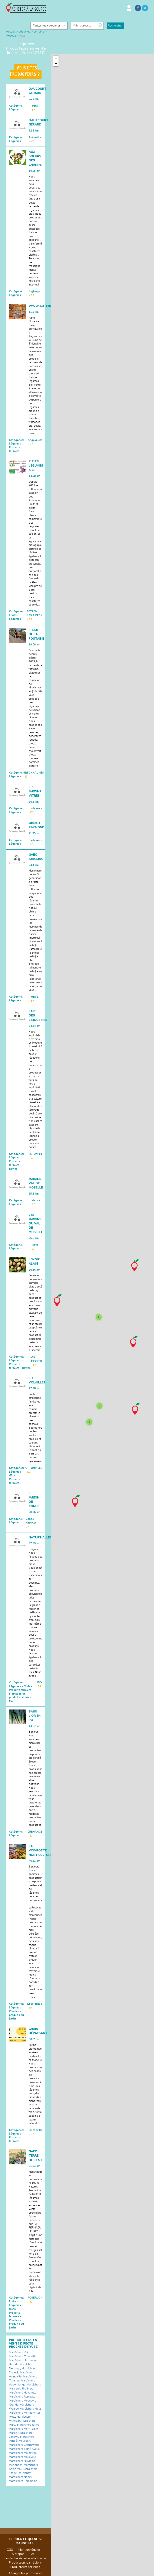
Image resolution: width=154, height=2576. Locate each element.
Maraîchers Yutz (19, 2352)
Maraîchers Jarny (27, 2425)
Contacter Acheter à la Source (25, 2558)
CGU (10, 2550)
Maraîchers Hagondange (22, 2382)
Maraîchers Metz (30, 2409)
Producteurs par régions (25, 2563)
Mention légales (29, 2550)
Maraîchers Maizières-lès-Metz (25, 2386)
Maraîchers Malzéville (23, 2453)
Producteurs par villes (25, 2567)
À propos (18, 2554)
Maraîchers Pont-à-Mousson (21, 2439)
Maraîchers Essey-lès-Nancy (23, 2471)
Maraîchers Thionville (22, 2356)
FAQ (32, 2554)
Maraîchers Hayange (22, 2393)
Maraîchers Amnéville (21, 2374)
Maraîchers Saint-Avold (24, 2449)
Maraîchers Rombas (21, 2397)
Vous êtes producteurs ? (25, 71)
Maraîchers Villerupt (20, 2419)
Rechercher (115, 26)
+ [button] (56, 58)
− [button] (56, 63)
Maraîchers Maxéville (22, 2457)
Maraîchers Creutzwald (24, 2445)
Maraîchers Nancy (20, 2477)
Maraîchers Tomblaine (23, 2481)
